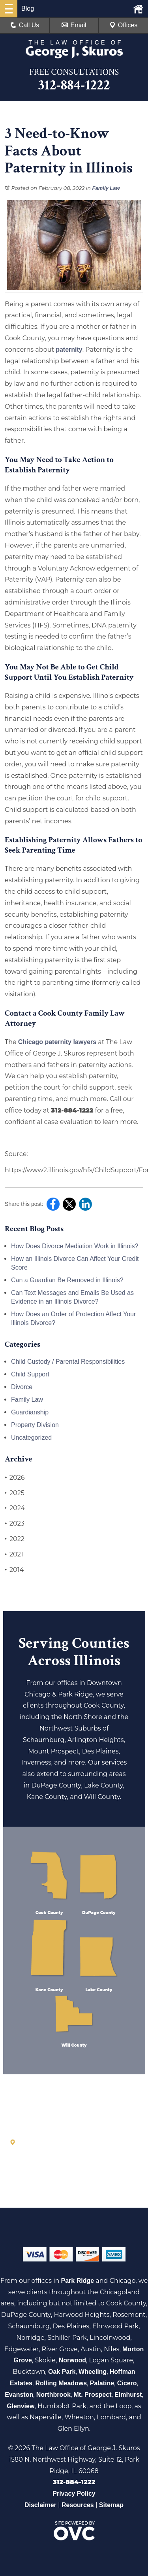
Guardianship (30, 1412)
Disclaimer (40, 2505)
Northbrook (53, 2394)
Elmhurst (128, 2394)
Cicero (127, 2383)
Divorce (21, 1387)
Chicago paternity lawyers (57, 1042)
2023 (14, 1523)
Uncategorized (31, 1437)
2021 (14, 1554)
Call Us (24, 25)
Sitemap (111, 2505)
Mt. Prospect (92, 2394)
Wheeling (93, 2371)
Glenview (20, 2406)
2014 (14, 1569)
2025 (14, 1493)
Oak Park (61, 2371)
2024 (15, 1508)
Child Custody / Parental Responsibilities (68, 1361)
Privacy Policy (74, 2493)
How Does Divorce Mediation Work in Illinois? (75, 1246)
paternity (69, 349)
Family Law (106, 188)
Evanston (19, 2394)
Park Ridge (77, 2280)
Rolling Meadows (61, 2383)
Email (74, 25)
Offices (123, 25)
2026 (14, 1477)
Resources (78, 2505)
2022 (14, 1539)
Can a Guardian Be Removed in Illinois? (67, 1280)
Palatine (102, 2383)
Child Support (30, 1374)
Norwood (72, 2360)
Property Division (35, 1425)
